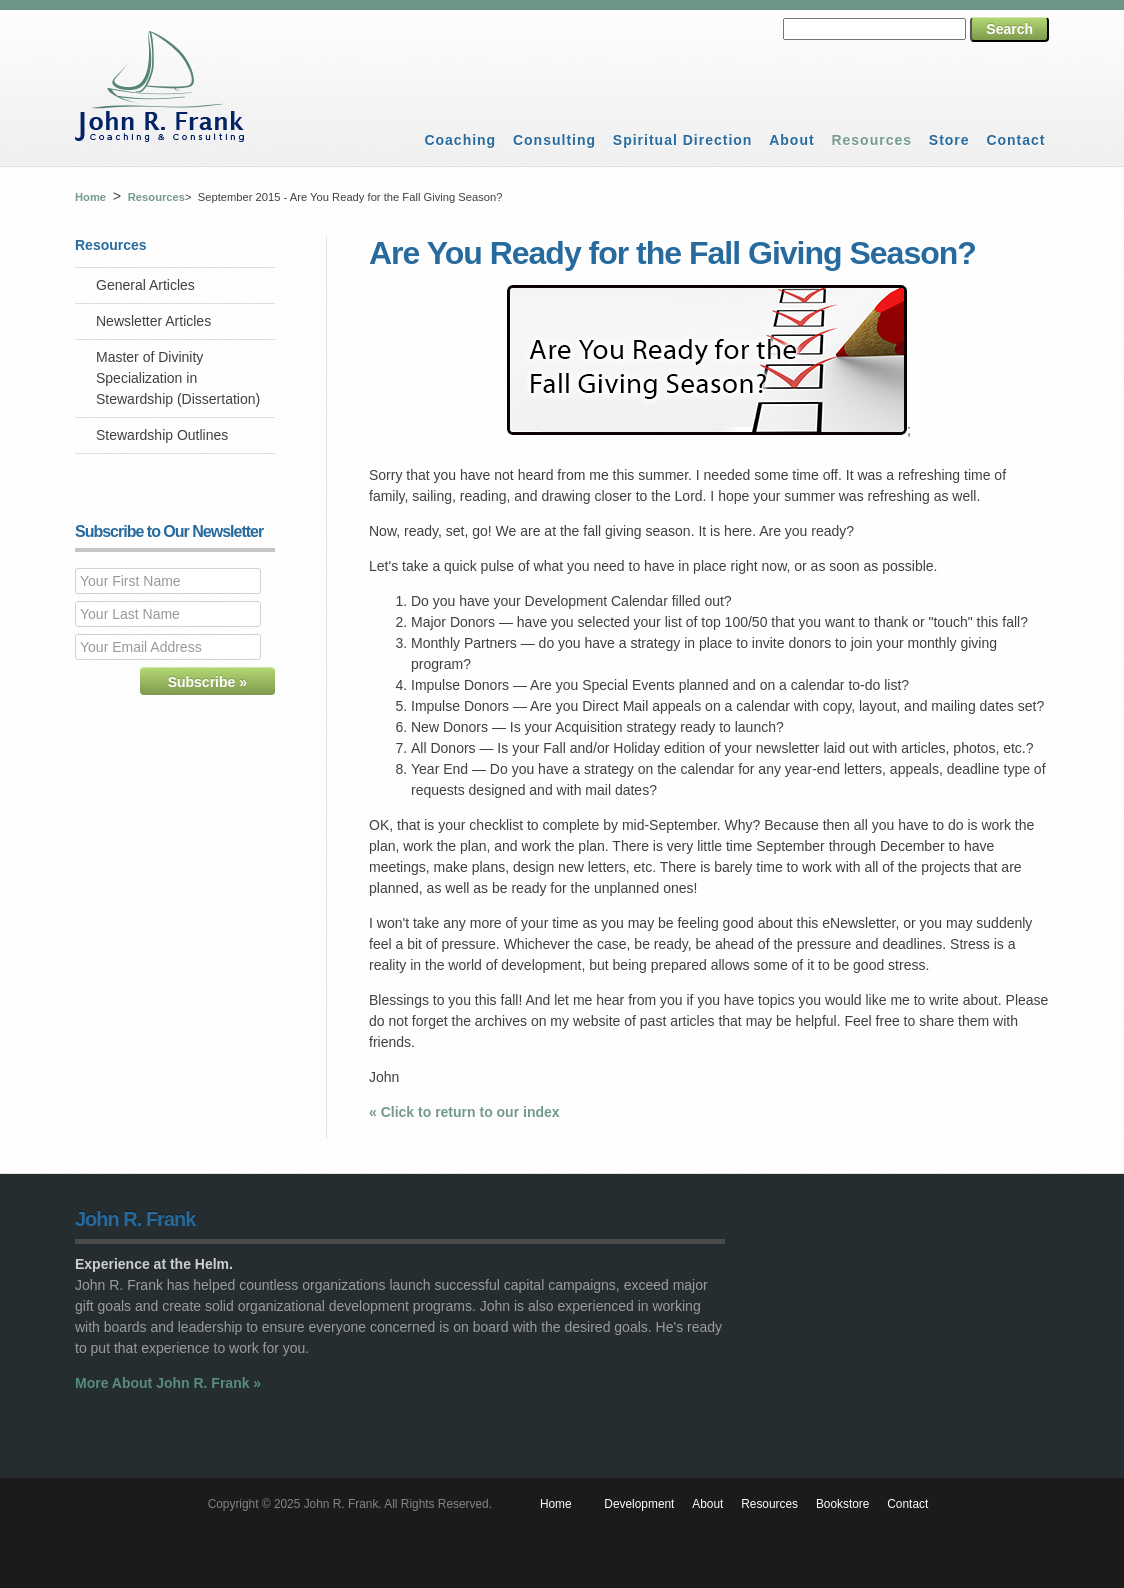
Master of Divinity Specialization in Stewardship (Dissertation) (178, 378)
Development (639, 1504)
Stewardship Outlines (162, 435)
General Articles (145, 285)
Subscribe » (207, 682)
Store (949, 140)
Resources (871, 140)
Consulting (554, 140)
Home (90, 197)
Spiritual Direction (683, 140)
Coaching (460, 140)
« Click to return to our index (464, 1112)
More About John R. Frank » (168, 1383)
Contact (1015, 140)
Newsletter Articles (153, 321)
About (791, 140)
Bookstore (843, 1504)
